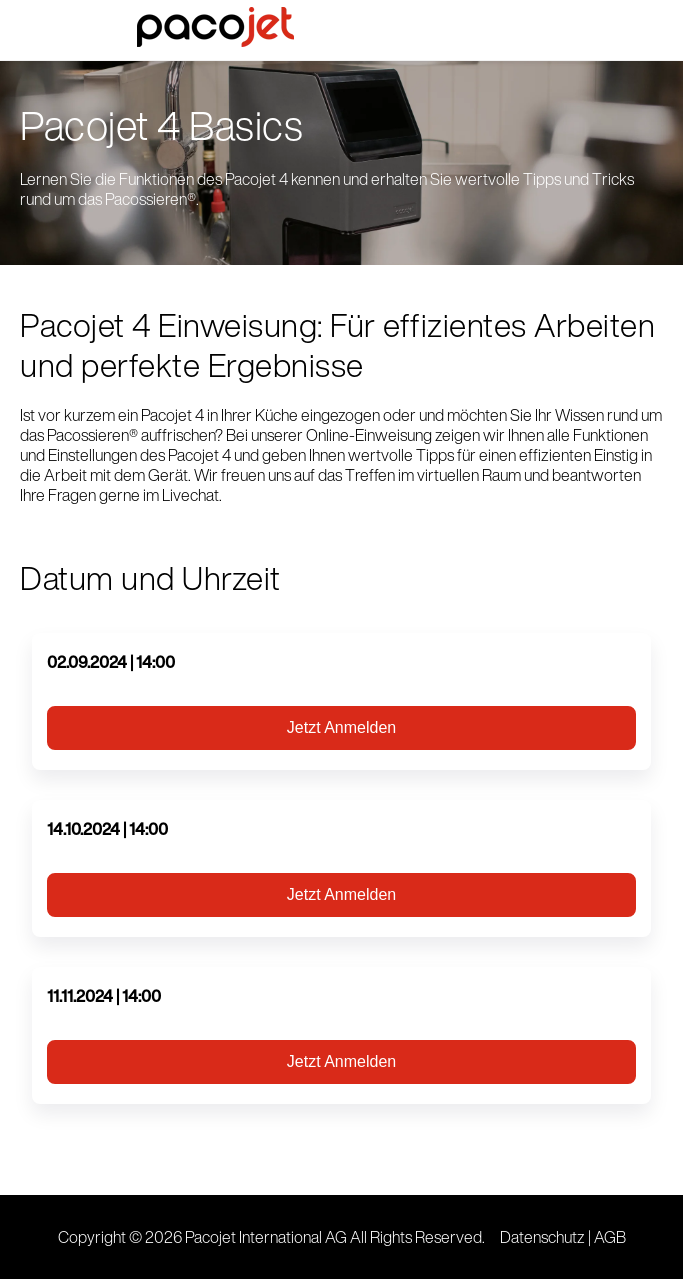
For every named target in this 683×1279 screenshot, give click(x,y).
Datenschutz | (547, 1237)
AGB (610, 1237)
